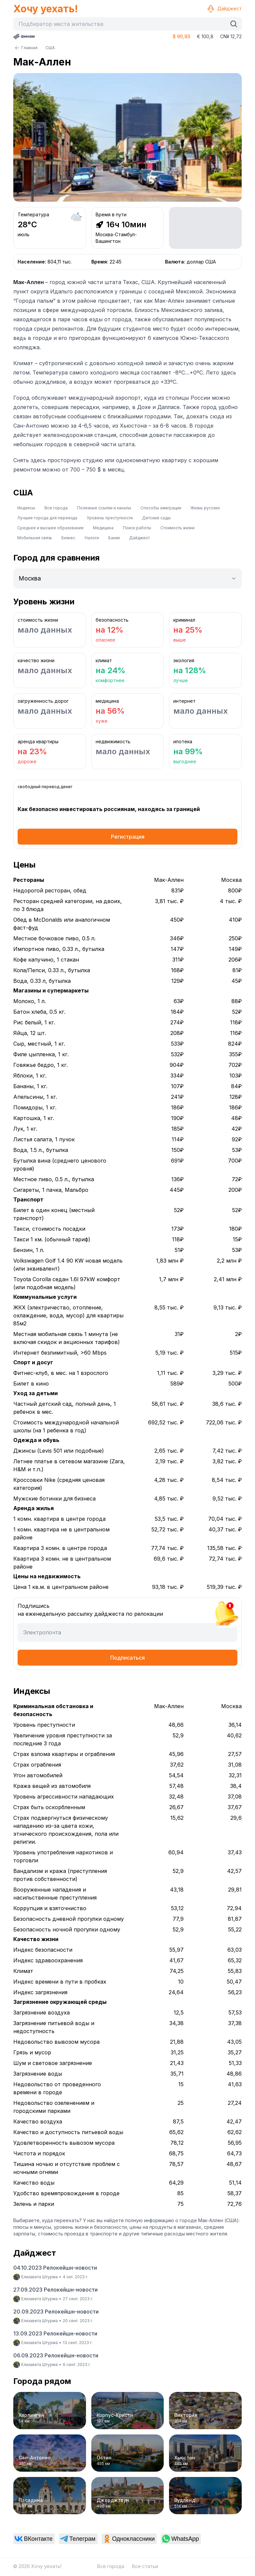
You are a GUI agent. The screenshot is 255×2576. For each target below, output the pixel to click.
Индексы (26, 507)
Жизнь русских (205, 507)
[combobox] (122, 24)
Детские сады (156, 517)
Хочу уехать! (45, 9)
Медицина (103, 527)
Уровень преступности (110, 517)
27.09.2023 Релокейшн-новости (55, 2289)
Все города (56, 507)
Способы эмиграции (160, 507)
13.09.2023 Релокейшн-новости (55, 2333)
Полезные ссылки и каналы (104, 507)
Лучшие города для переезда (47, 517)
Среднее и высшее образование (50, 527)
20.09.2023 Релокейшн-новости (56, 2311)
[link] (34, 2538)
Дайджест (224, 9)
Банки (114, 537)
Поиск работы (137, 527)
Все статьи (145, 2566)
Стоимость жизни (177, 527)
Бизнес (68, 537)
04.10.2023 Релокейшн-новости (55, 2267)
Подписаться (127, 1657)
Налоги (92, 537)
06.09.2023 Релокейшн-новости (55, 2355)
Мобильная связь (34, 537)
